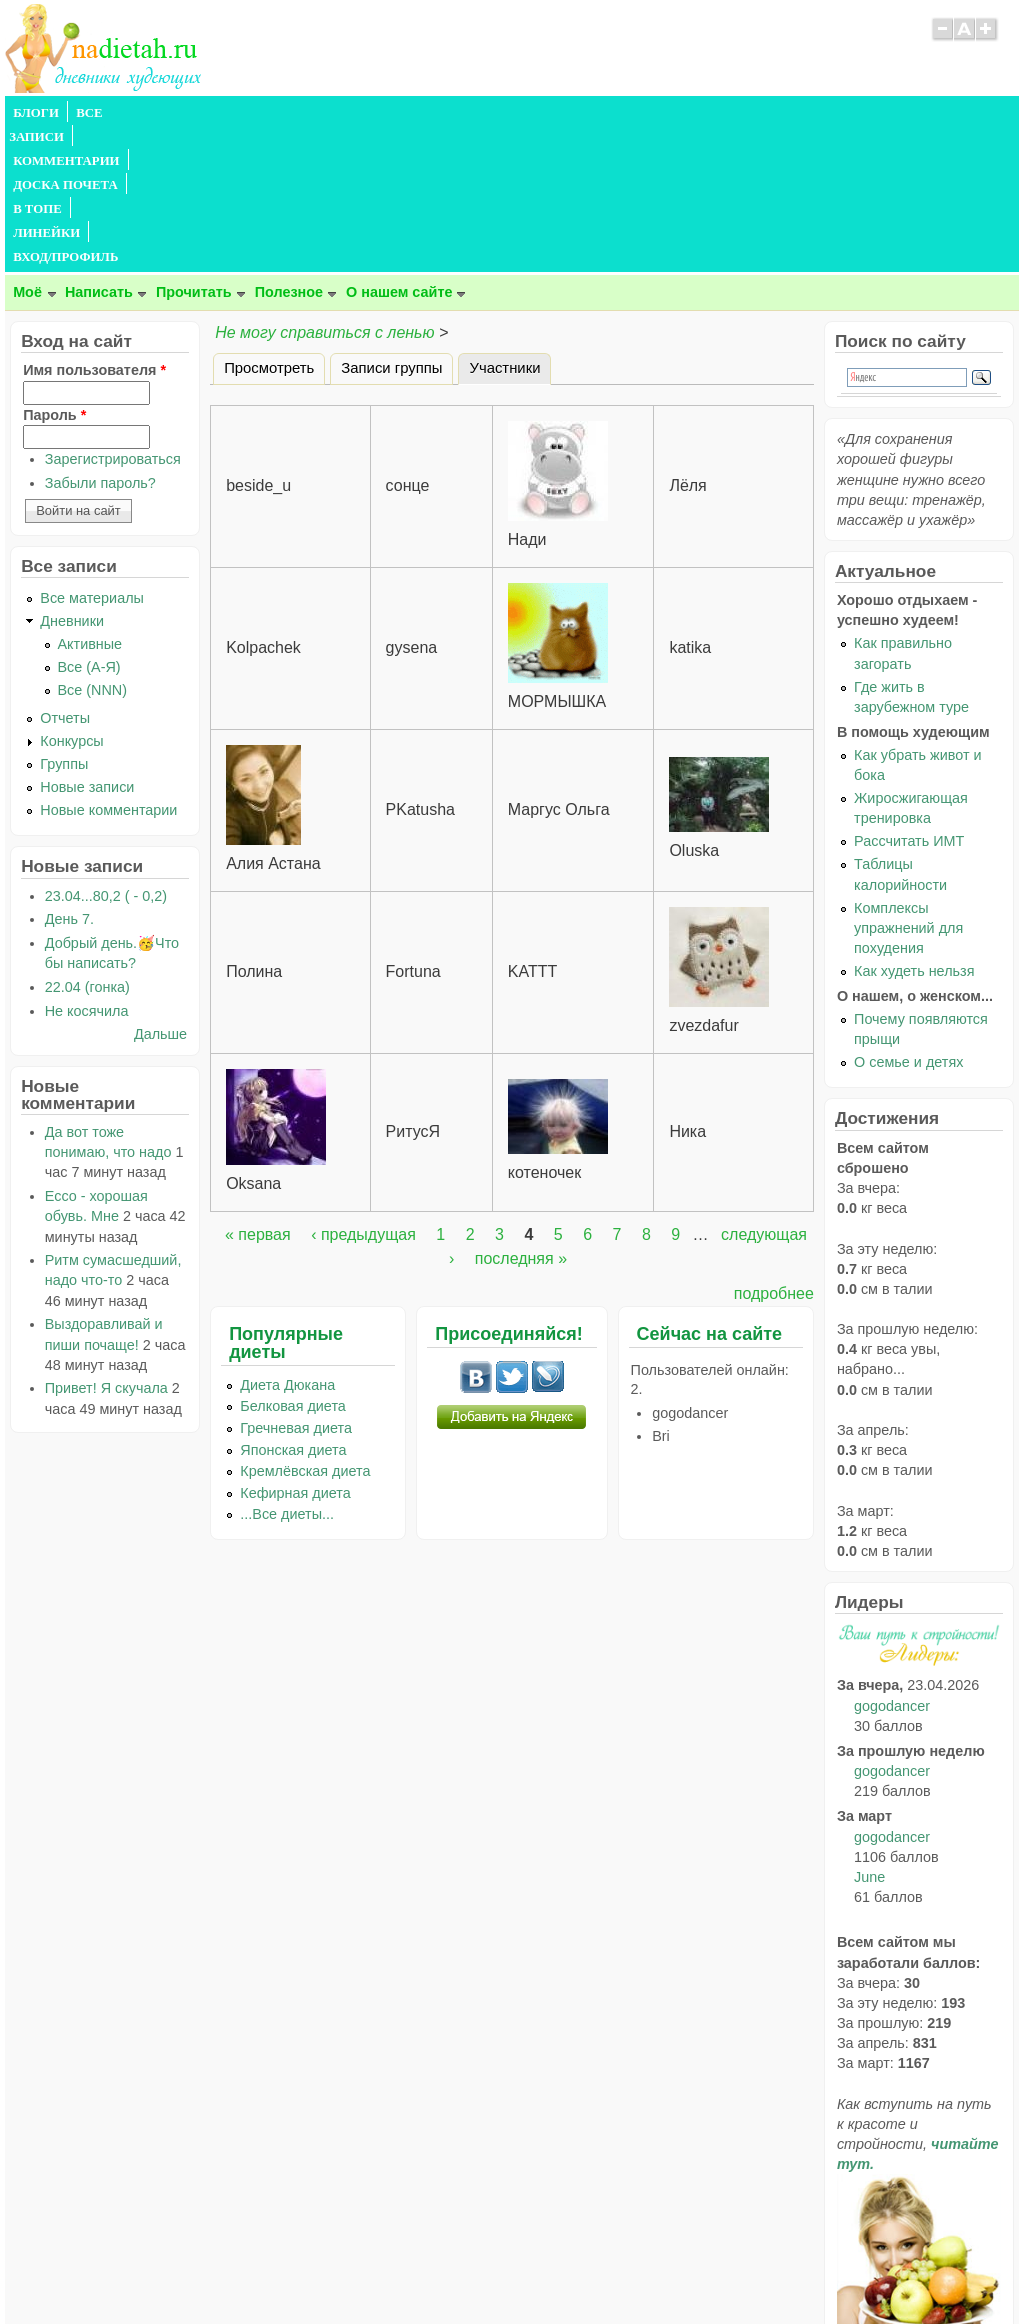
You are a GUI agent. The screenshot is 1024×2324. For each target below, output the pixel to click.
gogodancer (892, 1562)
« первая (258, 1090)
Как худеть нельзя (914, 827)
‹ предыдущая (363, 1090)
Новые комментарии (108, 666)
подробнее (774, 1149)
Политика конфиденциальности (557, 2269)
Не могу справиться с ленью (324, 188)
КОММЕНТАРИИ (231, 113)
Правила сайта (414, 2269)
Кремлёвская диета (305, 1327)
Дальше (160, 890)
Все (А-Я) (89, 523)
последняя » (521, 1114)
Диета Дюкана (287, 1241)
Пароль (54, 271)
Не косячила (87, 867)
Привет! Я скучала (106, 1244)
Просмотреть (269, 224)
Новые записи (87, 643)
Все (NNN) (93, 546)
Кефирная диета (295, 1349)
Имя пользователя (94, 226)
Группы (64, 620)
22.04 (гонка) (87, 843)
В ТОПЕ (448, 113)
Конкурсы (71, 597)
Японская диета (293, 1306)
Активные (90, 500)
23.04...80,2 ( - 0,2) (106, 752)
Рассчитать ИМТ (909, 697)
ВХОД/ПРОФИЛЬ (627, 113)
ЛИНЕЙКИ (523, 113)
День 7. (69, 775)
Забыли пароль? (100, 339)
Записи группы (391, 224)
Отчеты (65, 574)
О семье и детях (908, 918)
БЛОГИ (36, 113)
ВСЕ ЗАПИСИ (118, 113)
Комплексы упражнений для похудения (908, 784)
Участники (510, 221)
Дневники (72, 477)
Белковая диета (293, 1262)
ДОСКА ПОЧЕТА (354, 113)
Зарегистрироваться (113, 315)
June (869, 1733)
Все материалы (92, 454)
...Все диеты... (287, 1370)
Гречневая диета (296, 1284)
